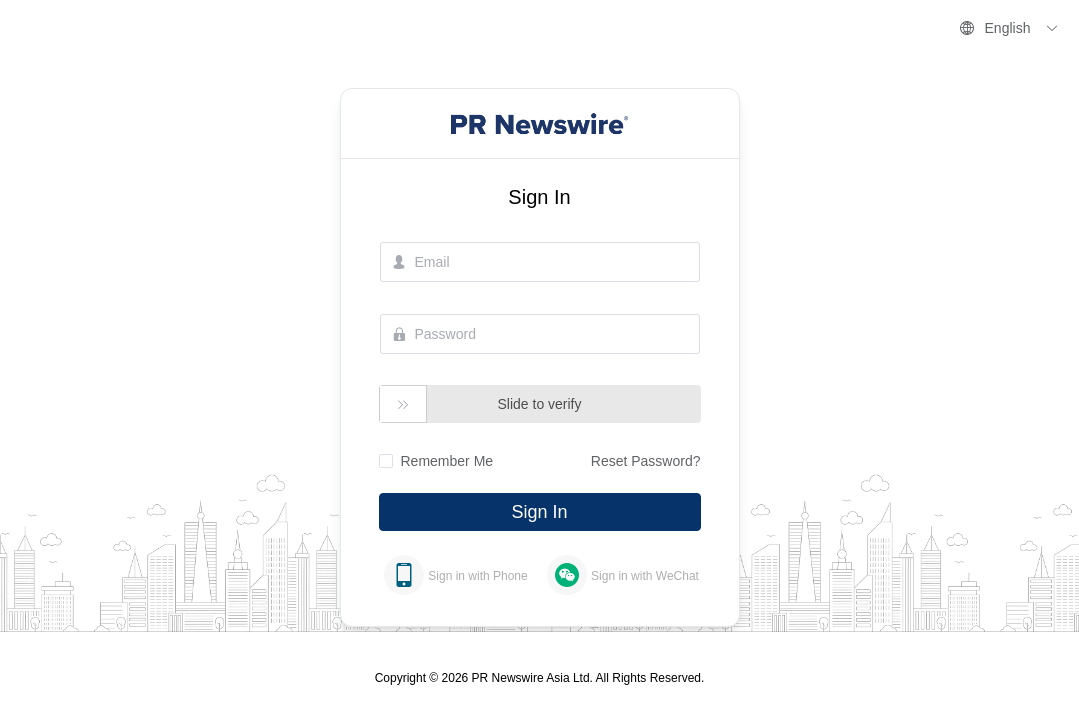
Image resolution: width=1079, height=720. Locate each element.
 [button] (403, 405)
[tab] (456, 575)
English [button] (1009, 28)
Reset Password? (646, 461)
